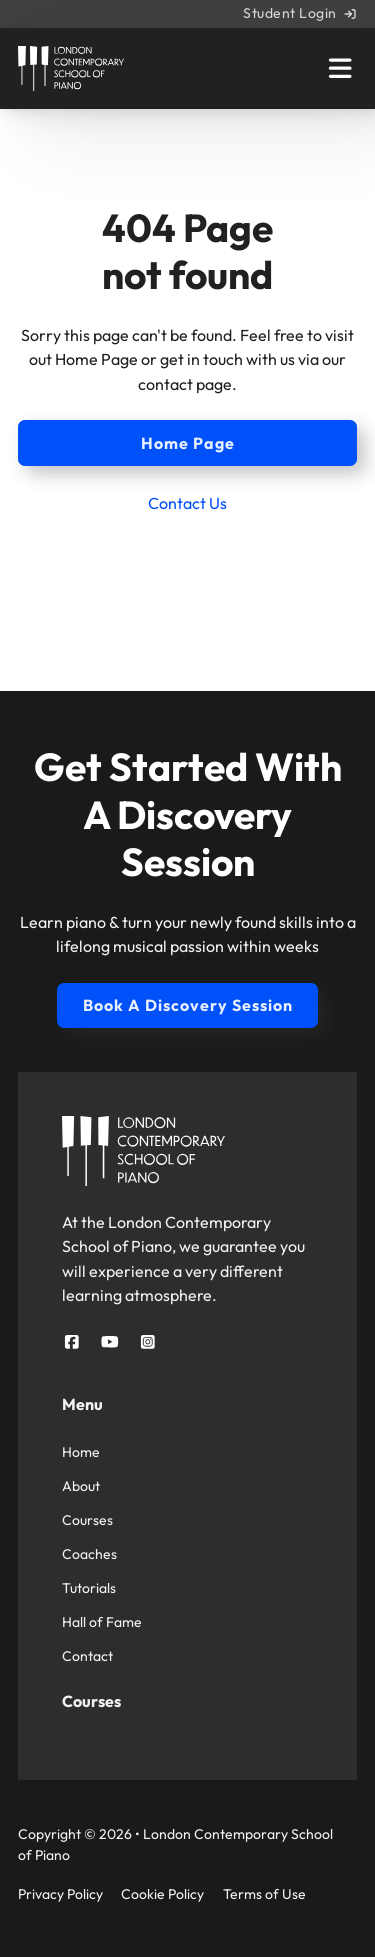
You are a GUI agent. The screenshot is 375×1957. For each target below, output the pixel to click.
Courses (87, 1520)
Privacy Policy (60, 1894)
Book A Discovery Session (188, 1005)
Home (81, 1452)
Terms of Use (264, 1894)
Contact (87, 1656)
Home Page (188, 443)
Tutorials (89, 1588)
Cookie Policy (162, 1894)
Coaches (89, 1554)
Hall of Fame (102, 1622)
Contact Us (187, 503)
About (81, 1486)
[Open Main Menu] (340, 68)
